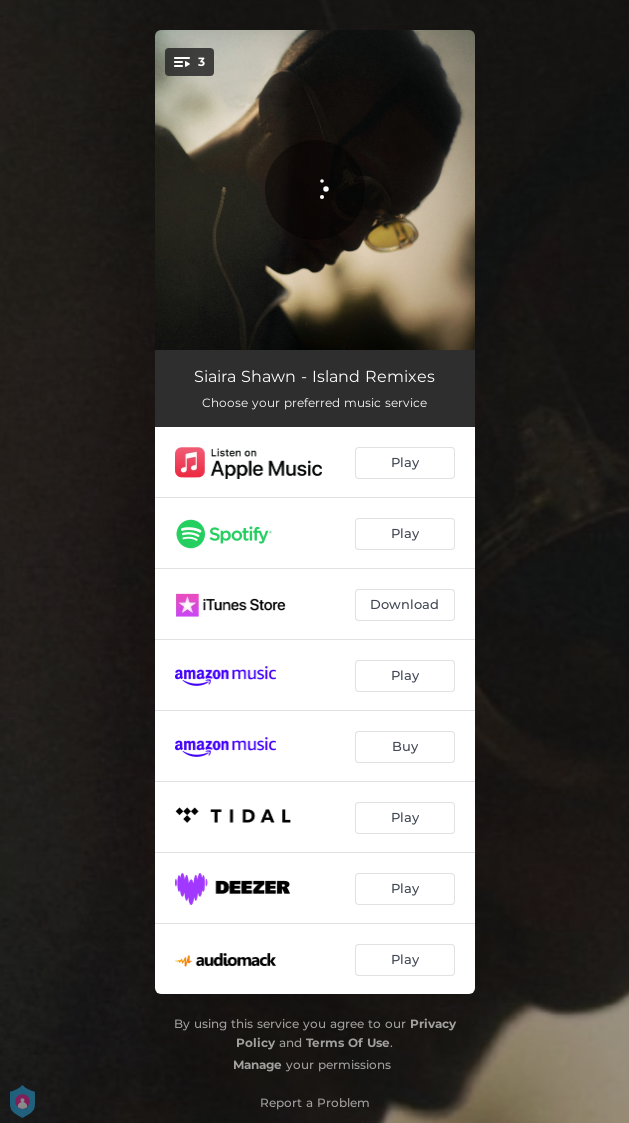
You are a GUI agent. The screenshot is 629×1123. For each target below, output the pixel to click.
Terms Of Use (348, 1042)
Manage (257, 1064)
